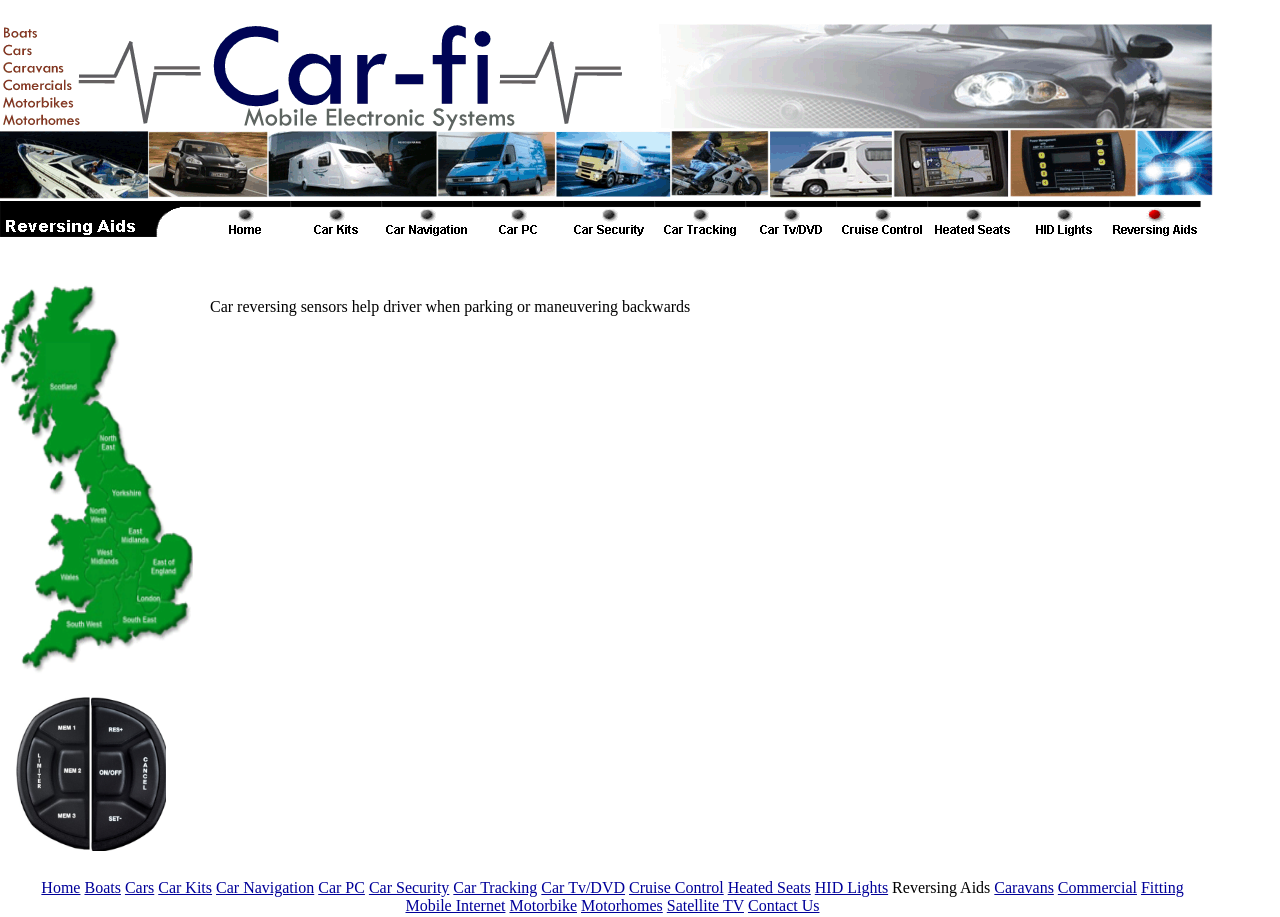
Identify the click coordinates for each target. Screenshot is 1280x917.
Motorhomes (622, 905)
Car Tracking (495, 887)
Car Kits (185, 887)
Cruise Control (676, 887)
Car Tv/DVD (583, 887)
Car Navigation (265, 887)
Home (60, 887)
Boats (102, 887)
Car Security (409, 887)
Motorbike (543, 905)
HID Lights (851, 887)
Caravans (1024, 887)
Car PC (341, 887)
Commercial (1097, 887)
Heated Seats (769, 887)
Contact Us (784, 905)
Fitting (1162, 887)
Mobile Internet (455, 905)
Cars (139, 887)
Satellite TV (705, 905)
